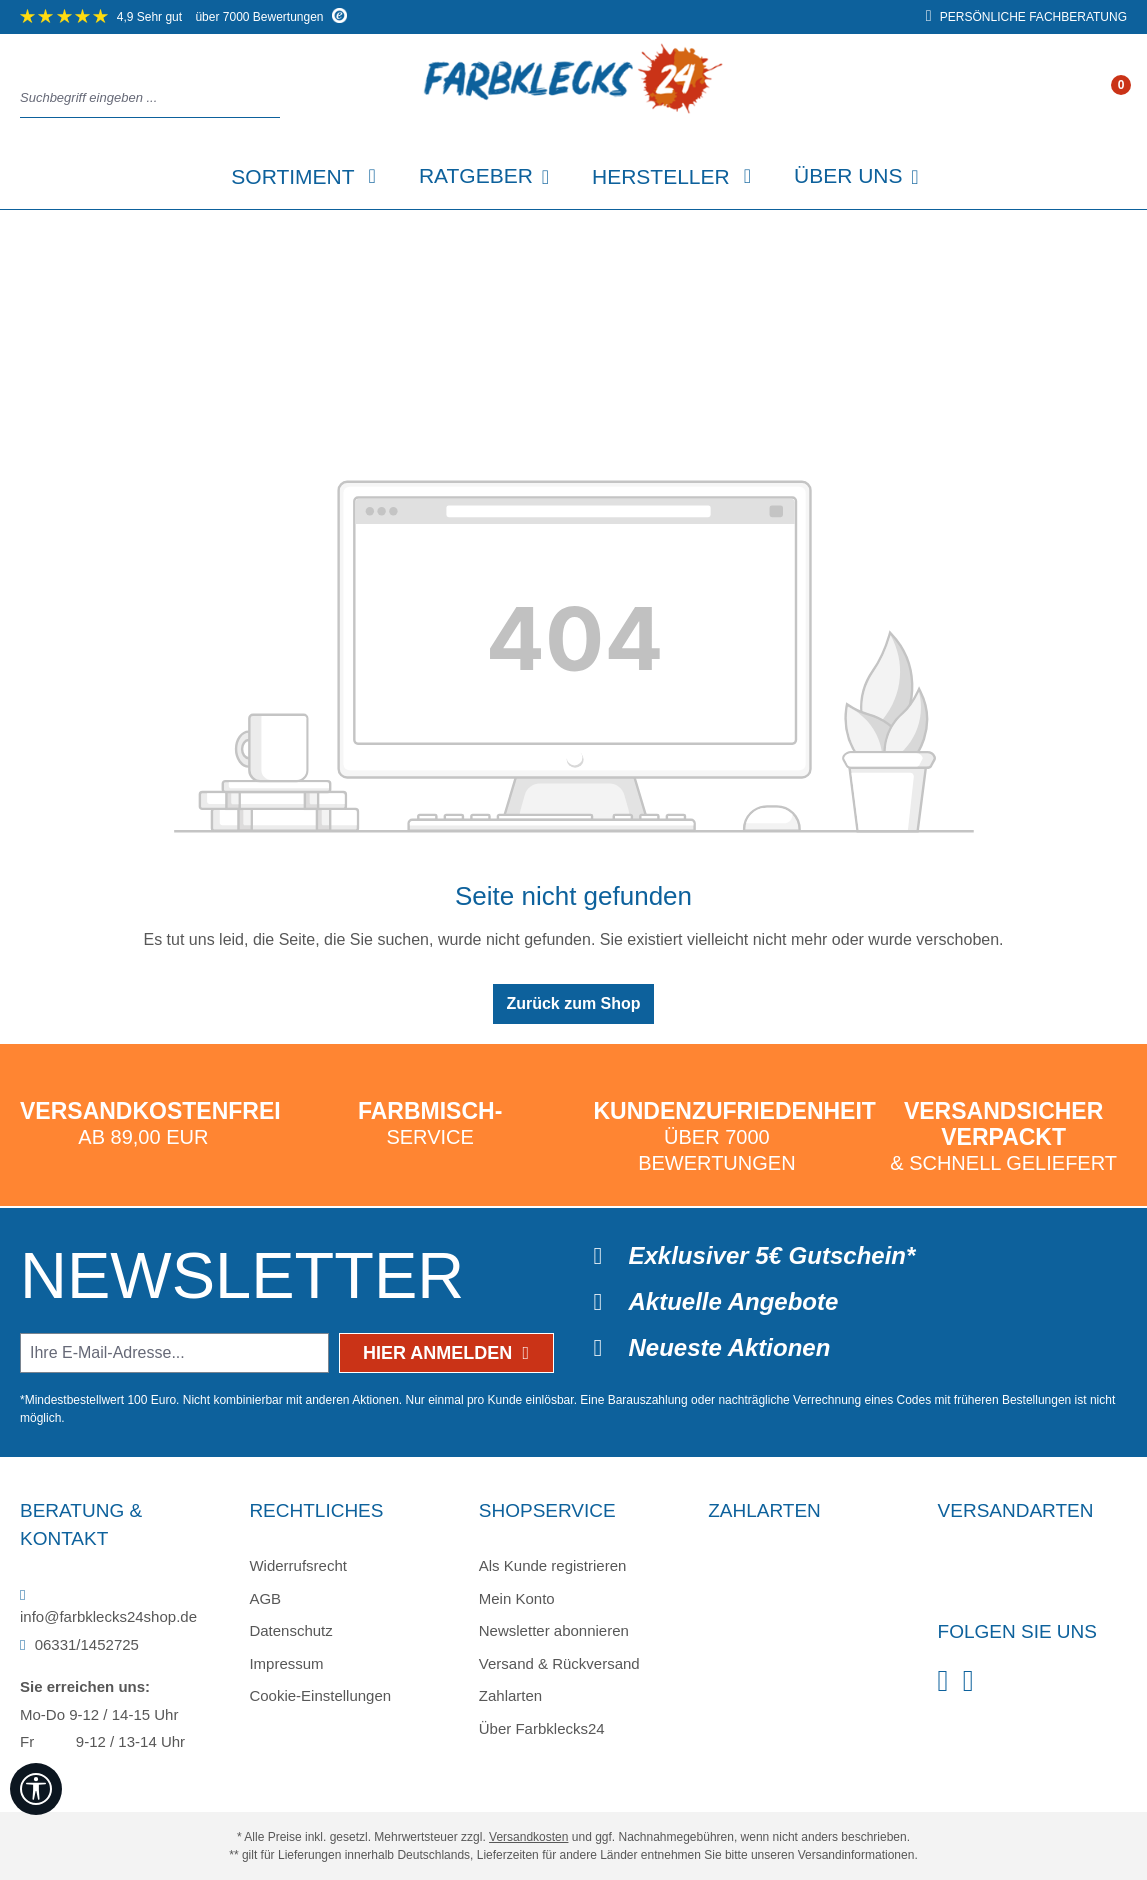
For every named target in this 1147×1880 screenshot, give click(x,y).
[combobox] (144, 98)
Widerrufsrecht (298, 1565)
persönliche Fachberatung (1026, 17)
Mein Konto (517, 1598)
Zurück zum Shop (573, 1003)
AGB (265, 1598)
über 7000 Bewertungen (183, 17)
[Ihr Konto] (1100, 99)
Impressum (286, 1663)
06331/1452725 (79, 1644)
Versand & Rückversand (559, 1663)
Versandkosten (528, 1837)
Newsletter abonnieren (554, 1630)
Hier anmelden (446, 1353)
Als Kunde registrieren (553, 1565)
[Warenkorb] (1120, 99)
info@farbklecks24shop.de (108, 1607)
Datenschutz (290, 1630)
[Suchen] (274, 98)
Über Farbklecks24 (542, 1728)
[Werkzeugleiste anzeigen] (36, 1789)
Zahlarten (510, 1695)
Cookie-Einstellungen (320, 1695)
